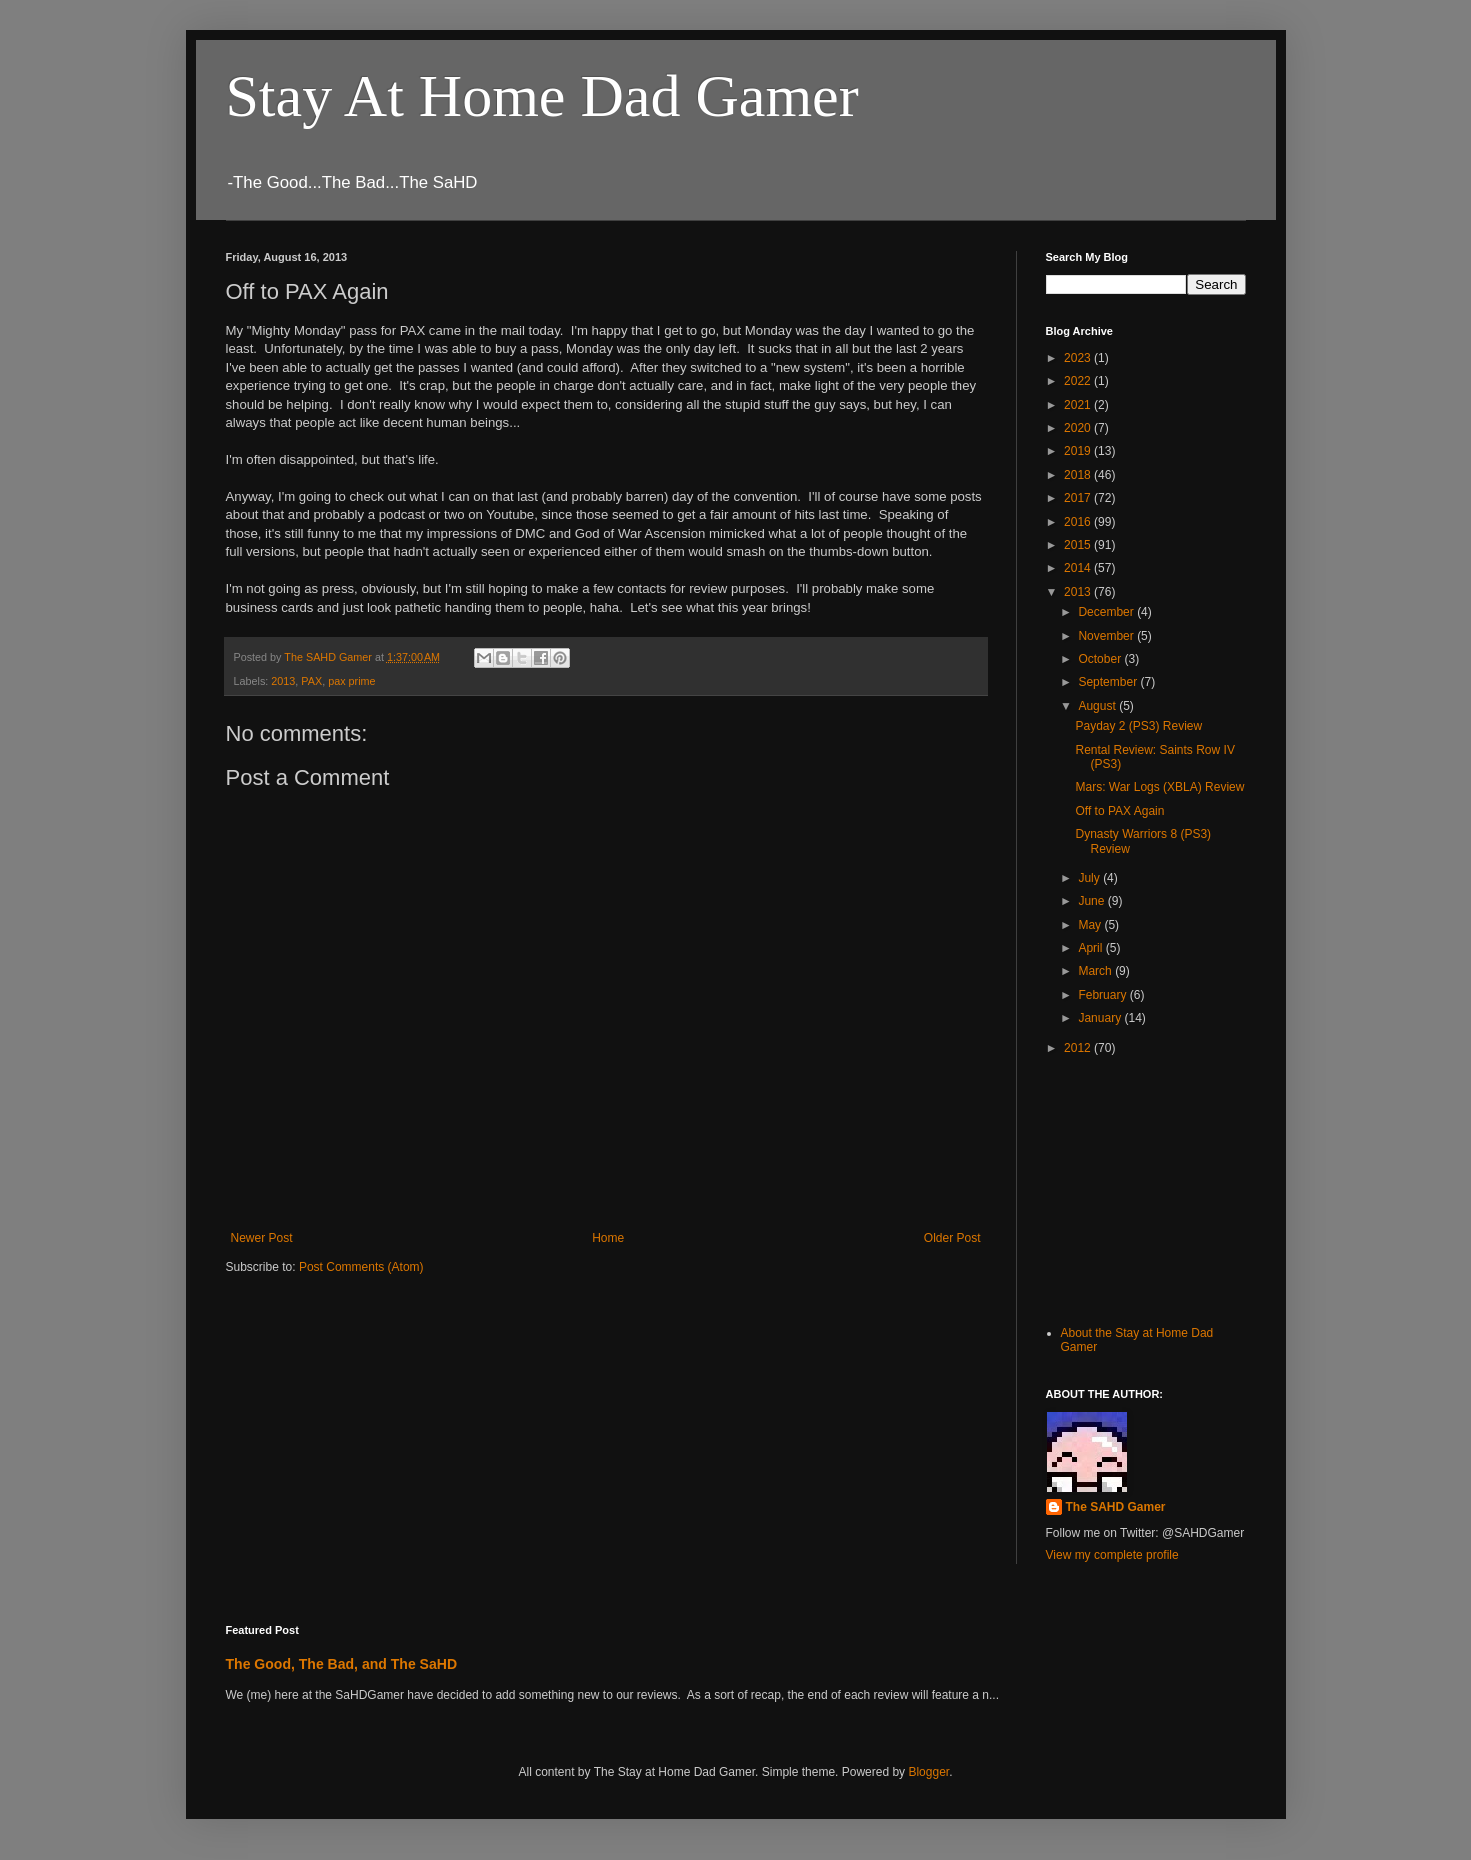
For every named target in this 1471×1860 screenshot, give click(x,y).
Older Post (952, 1238)
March (1096, 971)
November (1107, 636)
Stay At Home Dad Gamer (542, 96)
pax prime (351, 681)
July (1090, 878)
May (1091, 925)
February (1103, 995)
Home (608, 1238)
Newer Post (262, 1238)
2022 (1079, 381)
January (1101, 1018)
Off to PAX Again (1119, 811)
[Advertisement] (1146, 1188)
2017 (1079, 498)
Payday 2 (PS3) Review (1138, 726)
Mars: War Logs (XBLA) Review (1159, 787)
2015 (1079, 545)
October (1101, 659)
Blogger (928, 1772)
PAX (311, 681)
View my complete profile (1112, 1555)
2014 (1079, 568)
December (1107, 612)
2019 (1079, 451)
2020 (1079, 428)
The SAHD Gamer (1116, 1507)
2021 (1079, 405)
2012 (1079, 1048)
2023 (1079, 358)
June (1092, 901)
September (1109, 682)
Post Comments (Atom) (361, 1267)
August (1098, 706)
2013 (283, 681)
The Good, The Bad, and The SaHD (342, 1664)
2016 (1079, 522)
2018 (1079, 475)
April (1091, 948)
